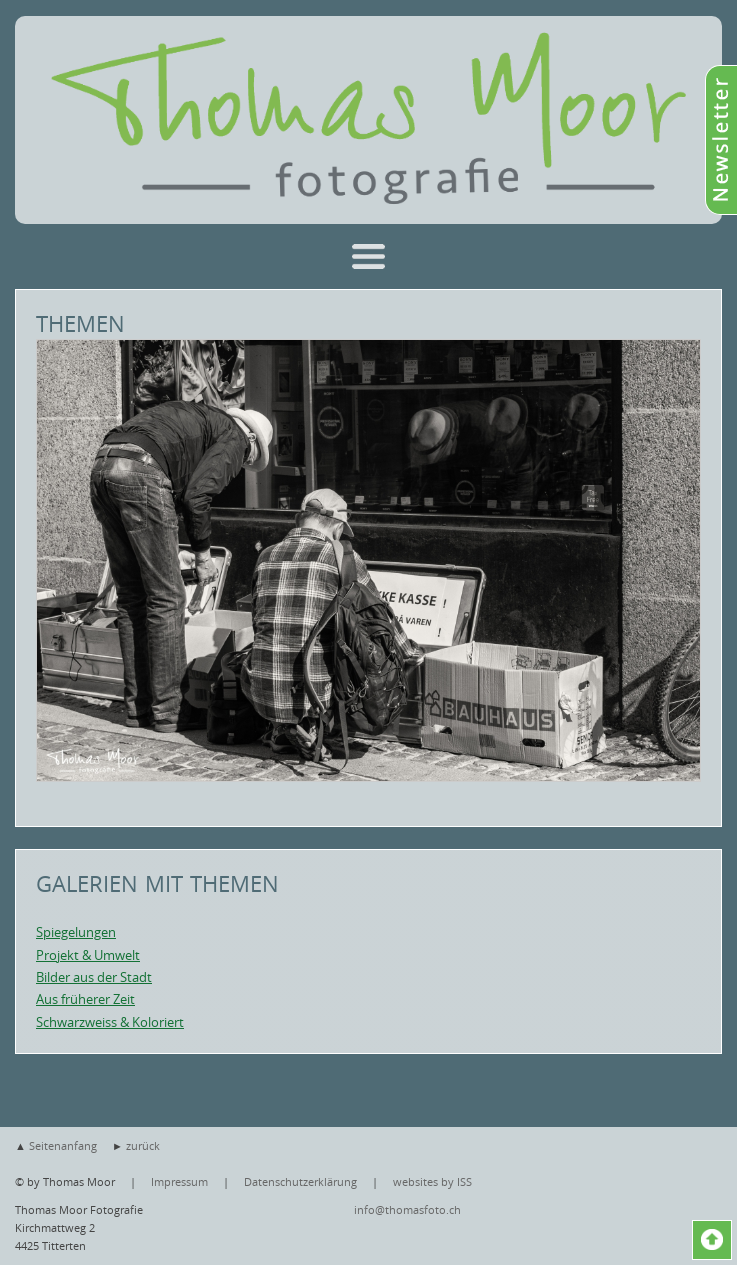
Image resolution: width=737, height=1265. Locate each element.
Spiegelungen (76, 932)
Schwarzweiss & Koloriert (110, 1022)
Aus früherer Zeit (85, 999)
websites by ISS (432, 1181)
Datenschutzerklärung (300, 1181)
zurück (143, 1145)
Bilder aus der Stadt (94, 977)
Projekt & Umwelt (88, 955)
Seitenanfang (63, 1145)
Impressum (179, 1181)
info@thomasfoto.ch (407, 1209)
